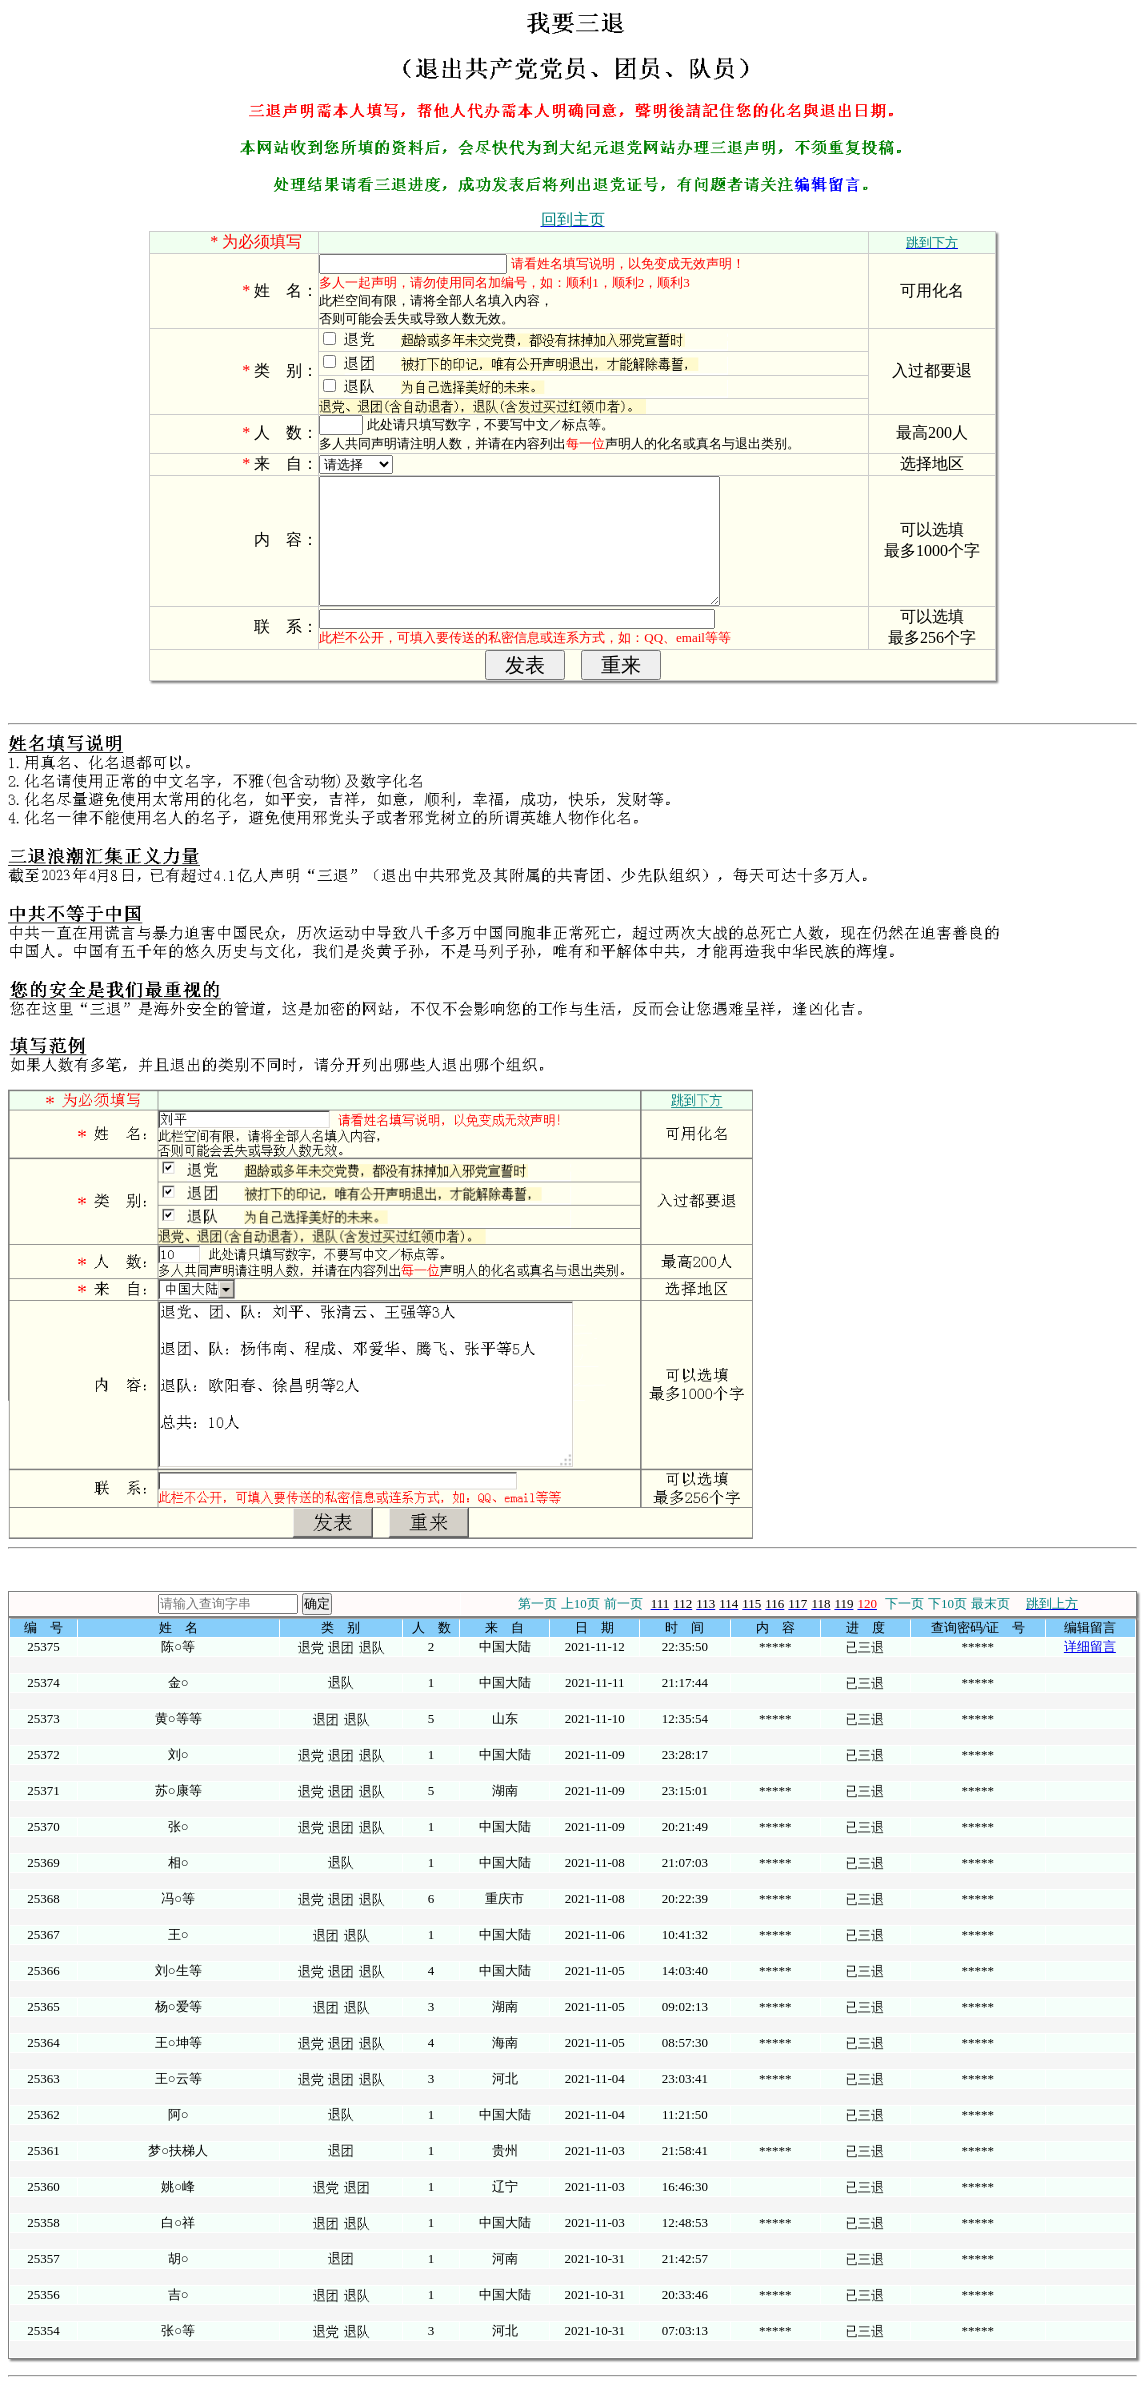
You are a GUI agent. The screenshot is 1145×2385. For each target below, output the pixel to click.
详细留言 (1090, 1646)
